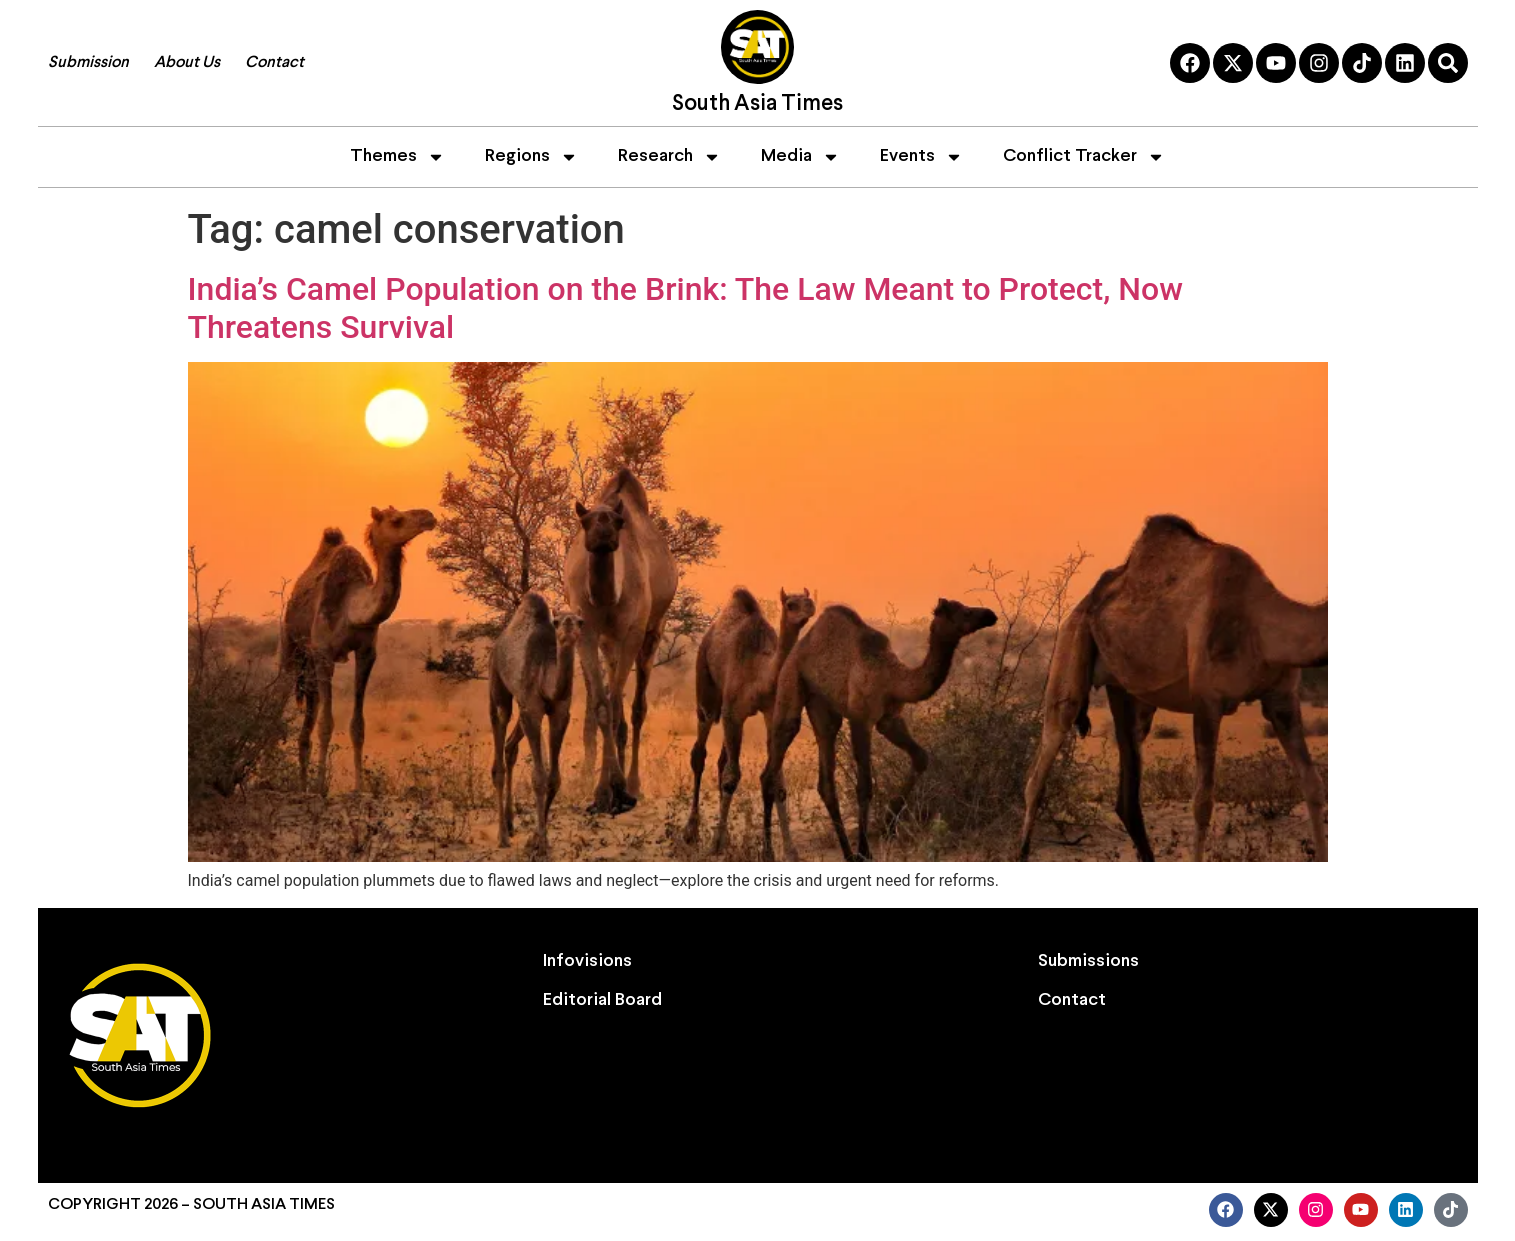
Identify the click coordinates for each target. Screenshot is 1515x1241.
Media (800, 157)
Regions (531, 157)
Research (669, 157)
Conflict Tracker (1084, 157)
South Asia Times (757, 104)
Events (921, 157)
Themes (397, 157)
